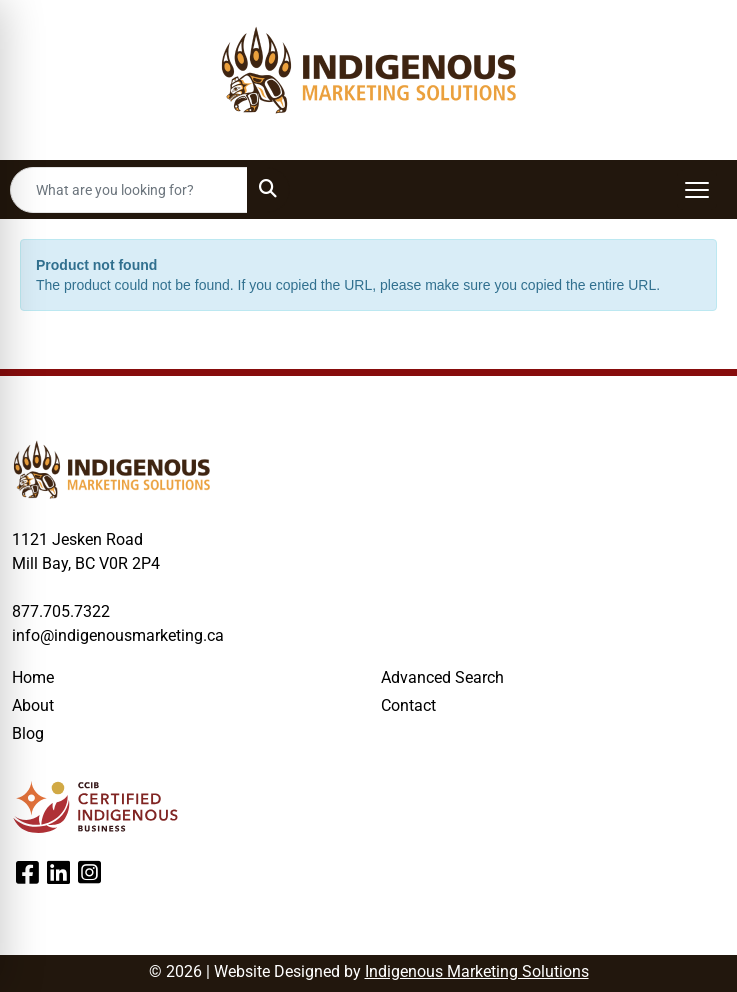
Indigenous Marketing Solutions (477, 971)
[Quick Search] (129, 190)
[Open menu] (697, 190)
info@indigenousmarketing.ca (118, 635)
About (33, 705)
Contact (408, 705)
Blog (28, 733)
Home (33, 677)
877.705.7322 (61, 611)
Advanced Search (442, 677)
